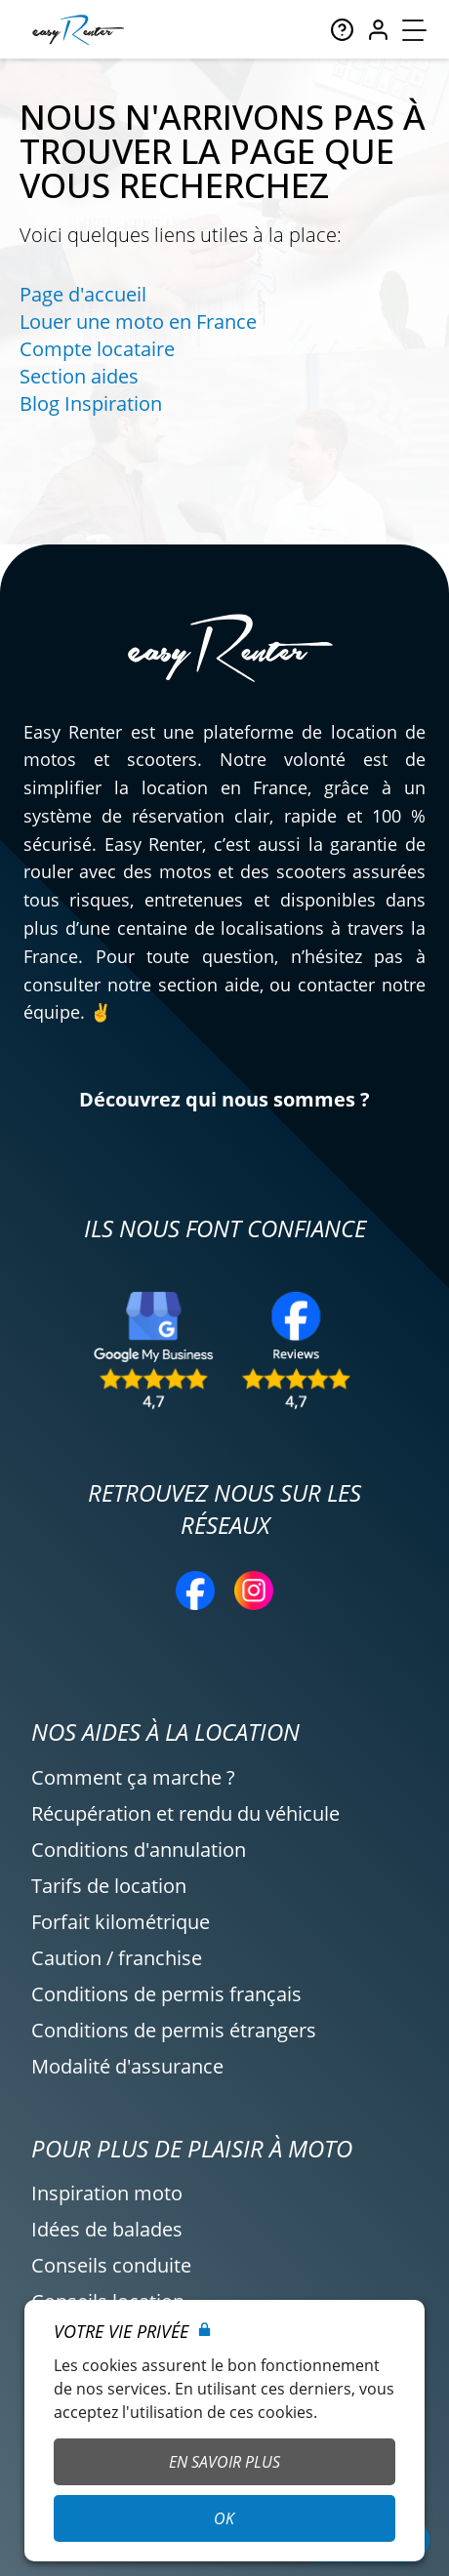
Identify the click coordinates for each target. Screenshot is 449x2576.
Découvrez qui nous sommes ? (224, 1099)
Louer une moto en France (138, 321)
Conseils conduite (111, 2265)
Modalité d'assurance (127, 2066)
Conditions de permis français (166, 1994)
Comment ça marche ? (133, 1777)
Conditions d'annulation (138, 1849)
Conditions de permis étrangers (173, 2030)
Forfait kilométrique (120, 1922)
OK (224, 2518)
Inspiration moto (107, 2193)
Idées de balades (107, 2229)
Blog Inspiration (91, 403)
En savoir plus (224, 2462)
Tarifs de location (108, 1885)
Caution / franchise (116, 1958)
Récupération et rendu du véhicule (185, 1813)
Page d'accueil (83, 294)
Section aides (79, 376)
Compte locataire (97, 349)
